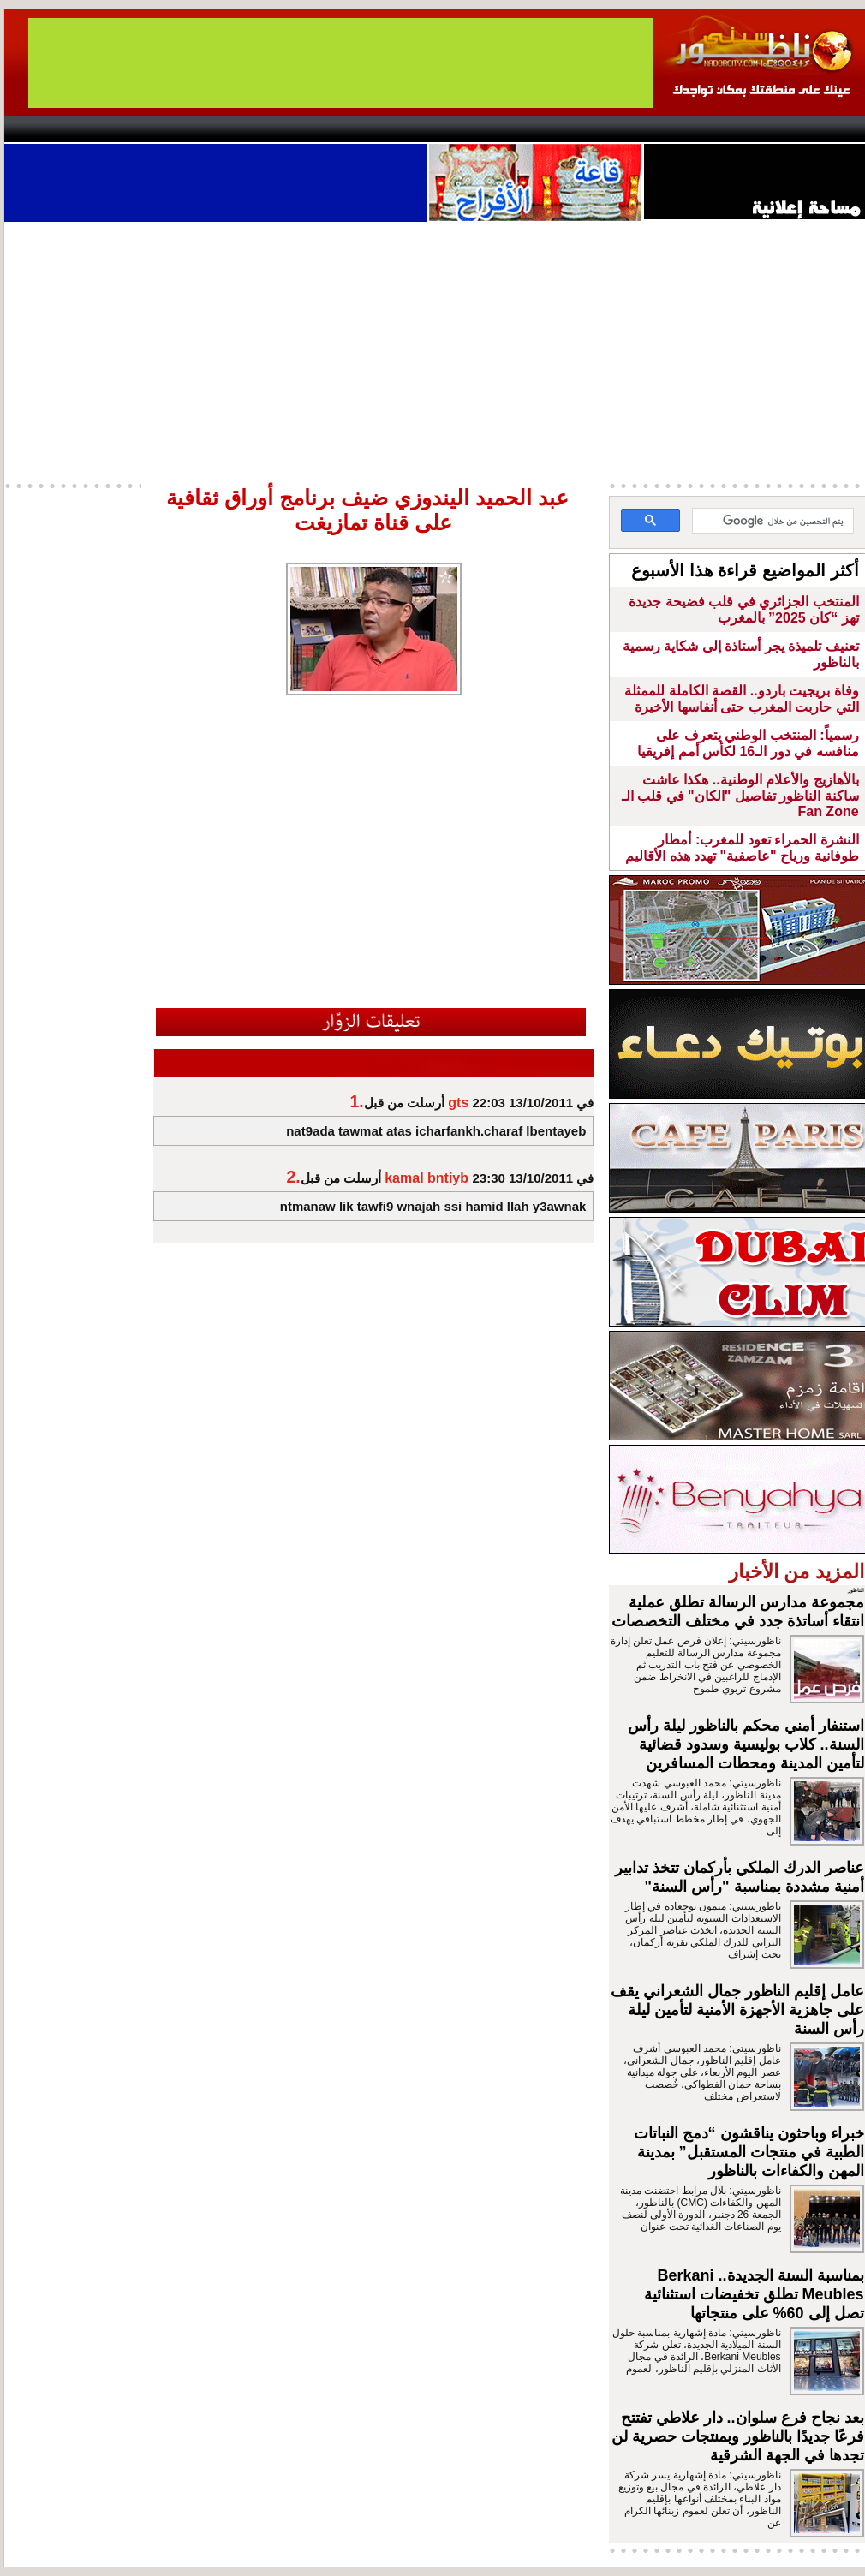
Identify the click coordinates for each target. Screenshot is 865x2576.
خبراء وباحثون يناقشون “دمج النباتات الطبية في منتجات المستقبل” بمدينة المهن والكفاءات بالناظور (749, 2152)
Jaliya (403, 129)
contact (54, 129)
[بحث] (774, 521)
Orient (534, 129)
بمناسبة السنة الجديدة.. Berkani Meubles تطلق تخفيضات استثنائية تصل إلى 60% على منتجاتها (754, 2294)
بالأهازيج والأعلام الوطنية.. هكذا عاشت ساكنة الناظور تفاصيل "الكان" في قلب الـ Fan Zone (740, 795)
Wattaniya (469, 129)
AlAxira (121, 129)
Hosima (606, 129)
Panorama (243, 129)
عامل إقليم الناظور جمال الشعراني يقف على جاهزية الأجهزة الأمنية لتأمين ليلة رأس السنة (737, 2010)
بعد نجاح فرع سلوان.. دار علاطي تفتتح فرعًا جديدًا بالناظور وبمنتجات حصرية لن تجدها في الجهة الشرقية (737, 2436)
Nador (756, 129)
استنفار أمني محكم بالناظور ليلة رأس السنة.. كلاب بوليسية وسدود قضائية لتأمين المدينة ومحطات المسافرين (746, 1744)
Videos (330, 129)
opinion (176, 129)
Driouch (685, 129)
